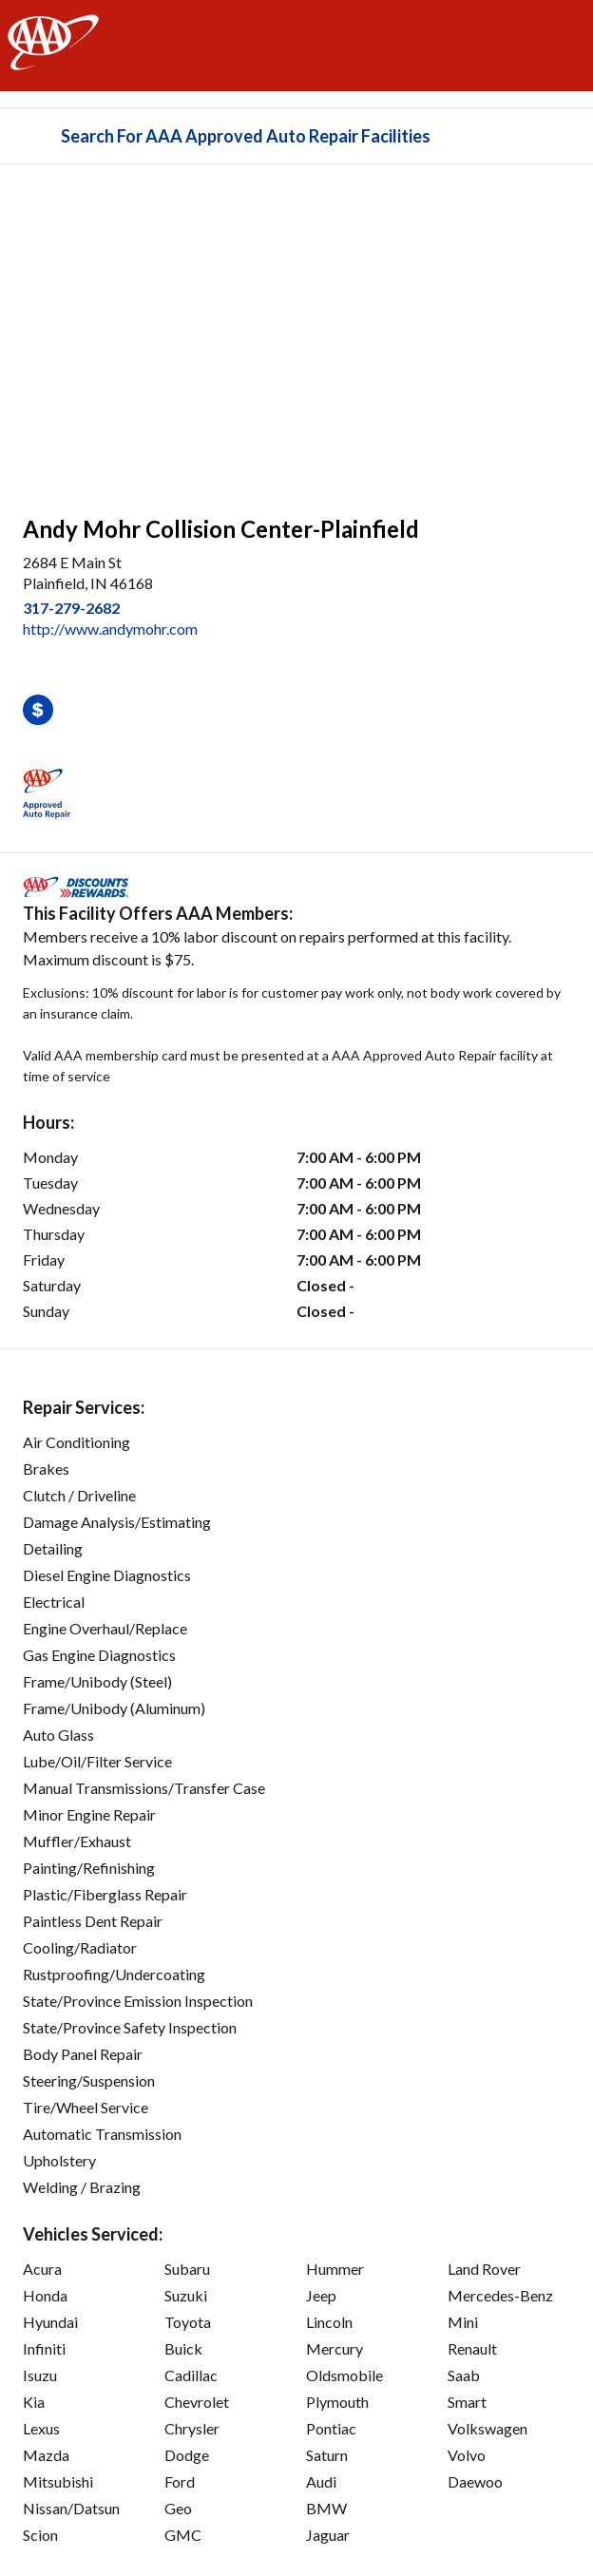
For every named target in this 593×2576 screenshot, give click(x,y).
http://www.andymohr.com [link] (110, 629)
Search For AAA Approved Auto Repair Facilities (245, 135)
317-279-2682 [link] (71, 608)
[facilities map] (296, 329)
